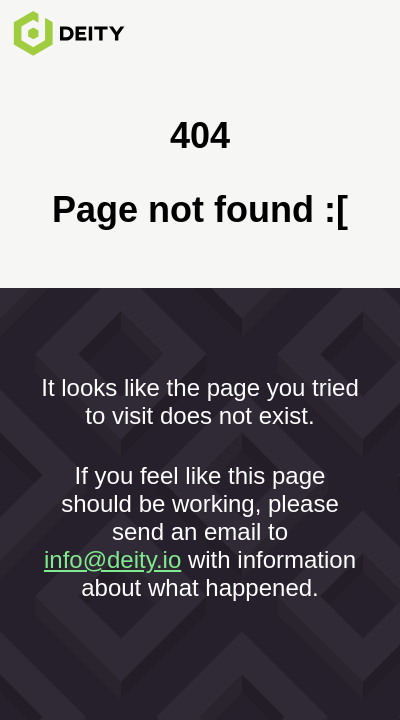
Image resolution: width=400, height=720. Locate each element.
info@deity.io (112, 559)
